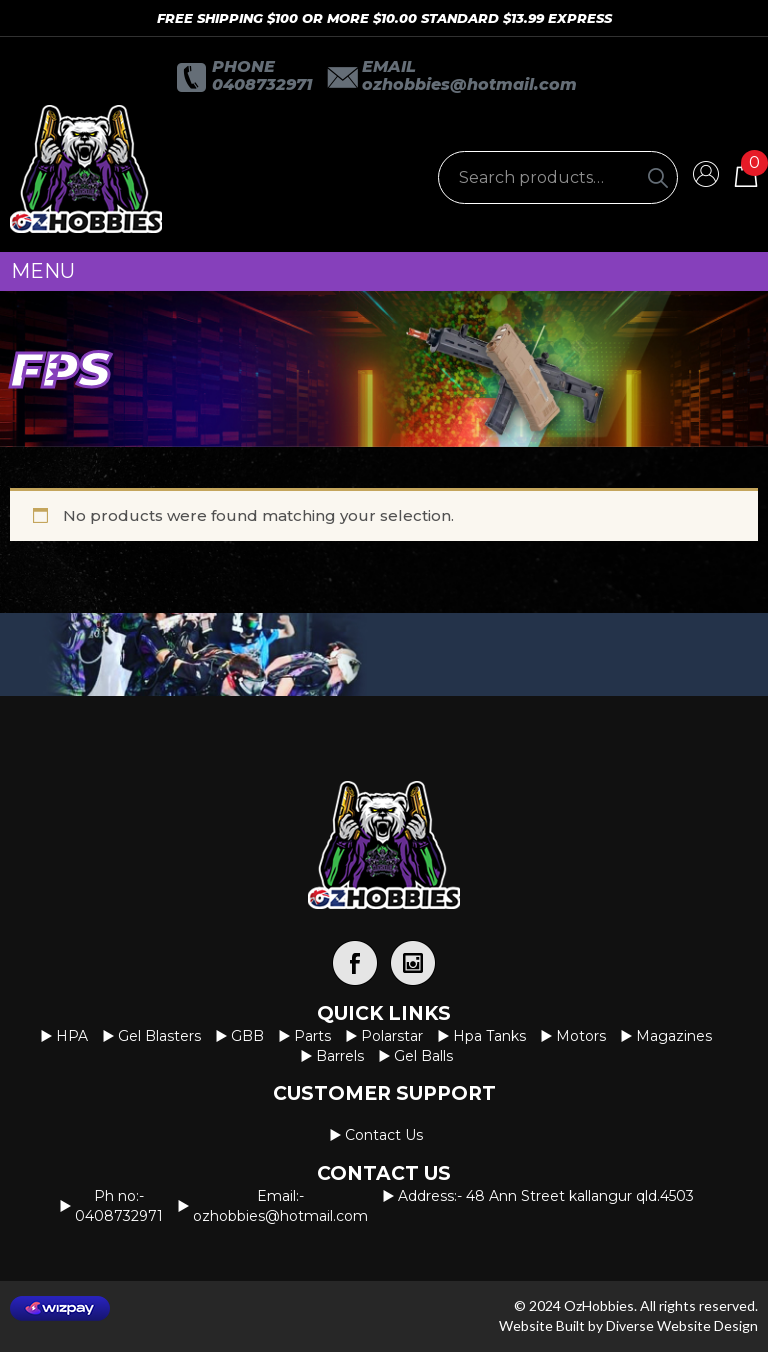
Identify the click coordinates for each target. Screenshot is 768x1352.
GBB (247, 1036)
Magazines (674, 1036)
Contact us (384, 1135)
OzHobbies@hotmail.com (469, 84)
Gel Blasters (159, 1036)
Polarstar (392, 1036)
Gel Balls (423, 1056)
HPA (72, 1036)
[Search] (658, 177)
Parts (312, 1036)
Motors (581, 1036)
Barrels (340, 1056)
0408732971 (262, 84)
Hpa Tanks (489, 1036)
